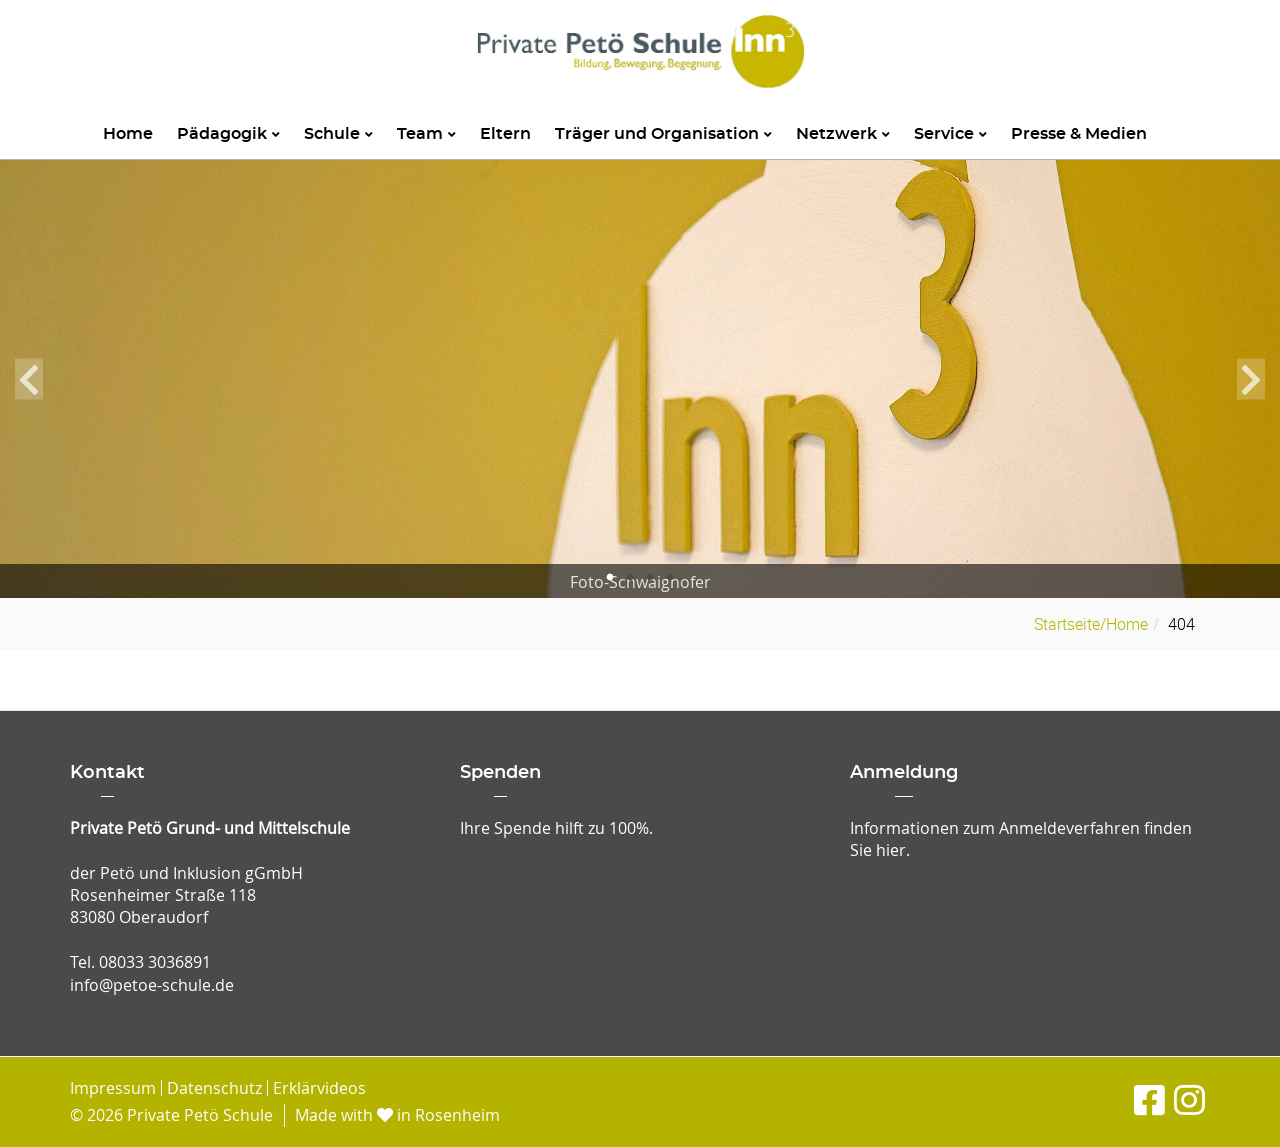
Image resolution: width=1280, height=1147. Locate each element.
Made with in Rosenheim (397, 1115)
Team (426, 134)
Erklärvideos (319, 1088)
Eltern (505, 134)
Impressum (113, 1088)
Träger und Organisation (663, 134)
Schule (338, 134)
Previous (29, 378)
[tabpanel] (640, 379)
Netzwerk (843, 134)
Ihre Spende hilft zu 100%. (556, 828)
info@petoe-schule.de (152, 985)
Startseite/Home (1091, 624)
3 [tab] (650, 578)
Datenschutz (214, 1088)
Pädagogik (228, 134)
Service (950, 134)
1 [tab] (610, 578)
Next (1251, 378)
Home (128, 134)
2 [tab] (630, 578)
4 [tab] (670, 578)
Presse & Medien (1079, 134)
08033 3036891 (155, 962)
